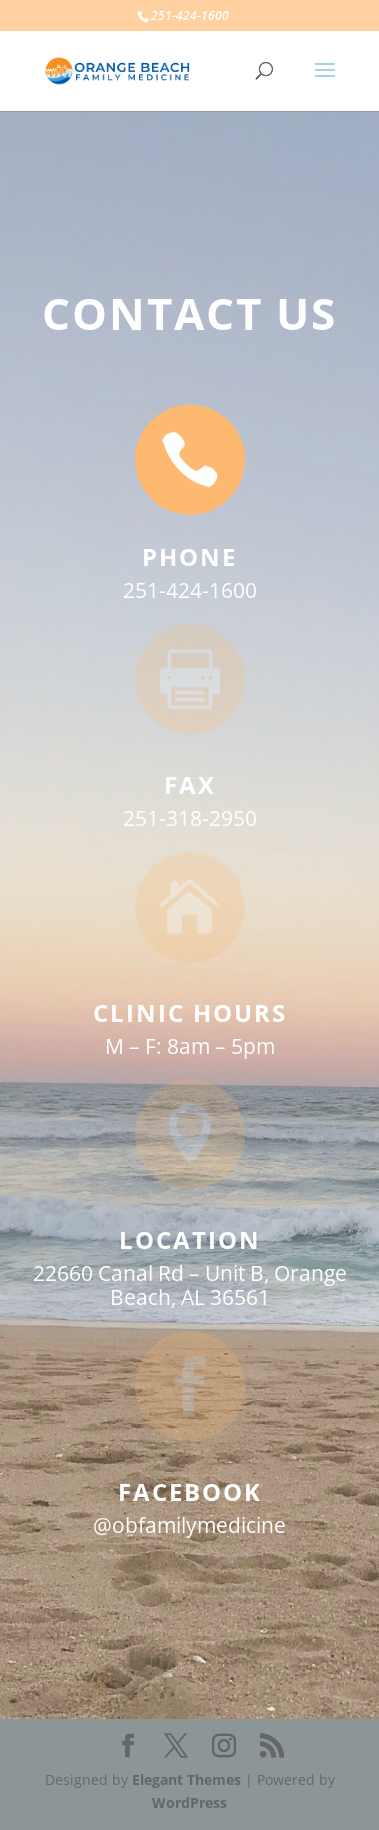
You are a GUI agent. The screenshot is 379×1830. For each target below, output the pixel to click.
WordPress (189, 1802)
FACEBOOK (190, 1491)
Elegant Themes (186, 1779)
